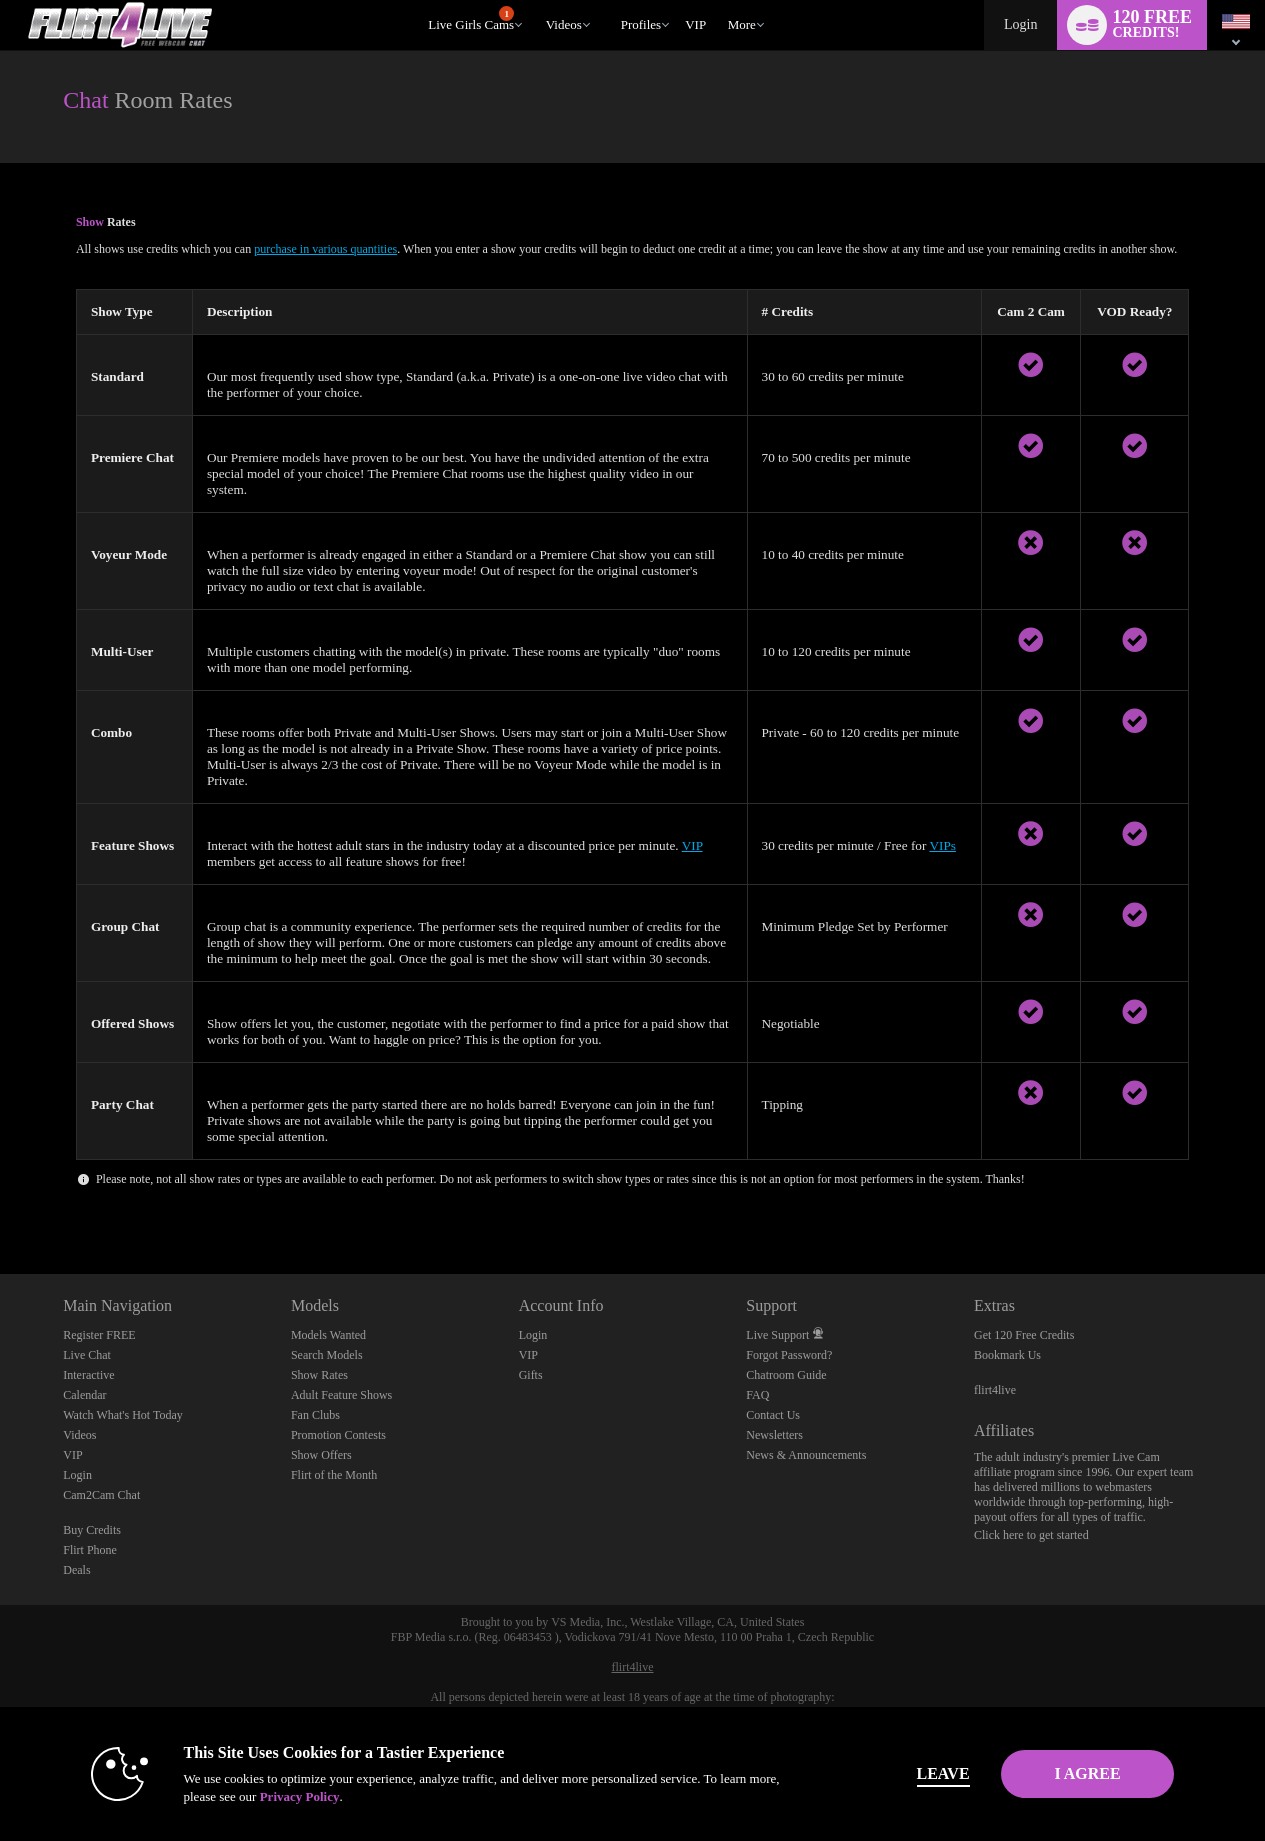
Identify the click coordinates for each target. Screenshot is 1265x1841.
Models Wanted (328, 1335)
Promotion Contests (338, 1435)
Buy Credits (92, 1530)
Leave (911, 1773)
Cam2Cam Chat (101, 1495)
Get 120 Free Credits (1024, 1335)
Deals (76, 1570)
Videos (564, 24)
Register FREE (99, 1335)
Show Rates (319, 1375)
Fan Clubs (315, 1415)
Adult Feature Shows (341, 1395)
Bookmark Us (1007, 1355)
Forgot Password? (789, 1355)
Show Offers (321, 1455)
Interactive (88, 1375)
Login (1020, 24)
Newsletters (774, 1435)
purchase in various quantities (325, 249)
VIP (695, 24)
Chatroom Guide (786, 1375)
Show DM (0, 1199)
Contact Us (773, 1415)
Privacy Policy (268, 1796)
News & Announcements (806, 1455)
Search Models (327, 1355)
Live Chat (87, 1355)
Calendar (84, 1395)
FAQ (757, 1395)
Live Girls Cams (471, 19)
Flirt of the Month (334, 1475)
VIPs (942, 845)
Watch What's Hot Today (123, 1415)
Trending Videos (536, 0)
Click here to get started (1031, 1535)
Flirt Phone (90, 1550)
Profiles (641, 24)
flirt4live (995, 1390)
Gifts (531, 1375)
